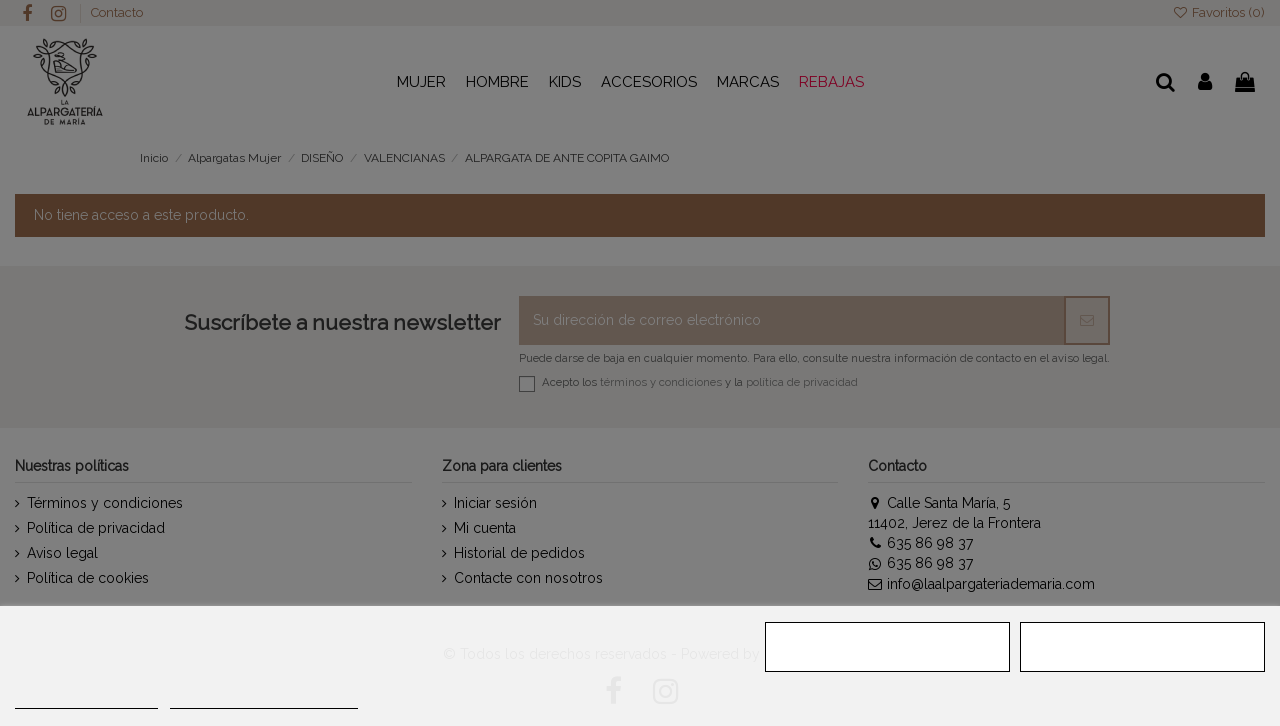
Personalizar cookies (264, 699)
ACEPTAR (1143, 647)
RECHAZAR (887, 647)
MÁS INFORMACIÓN (86, 699)
